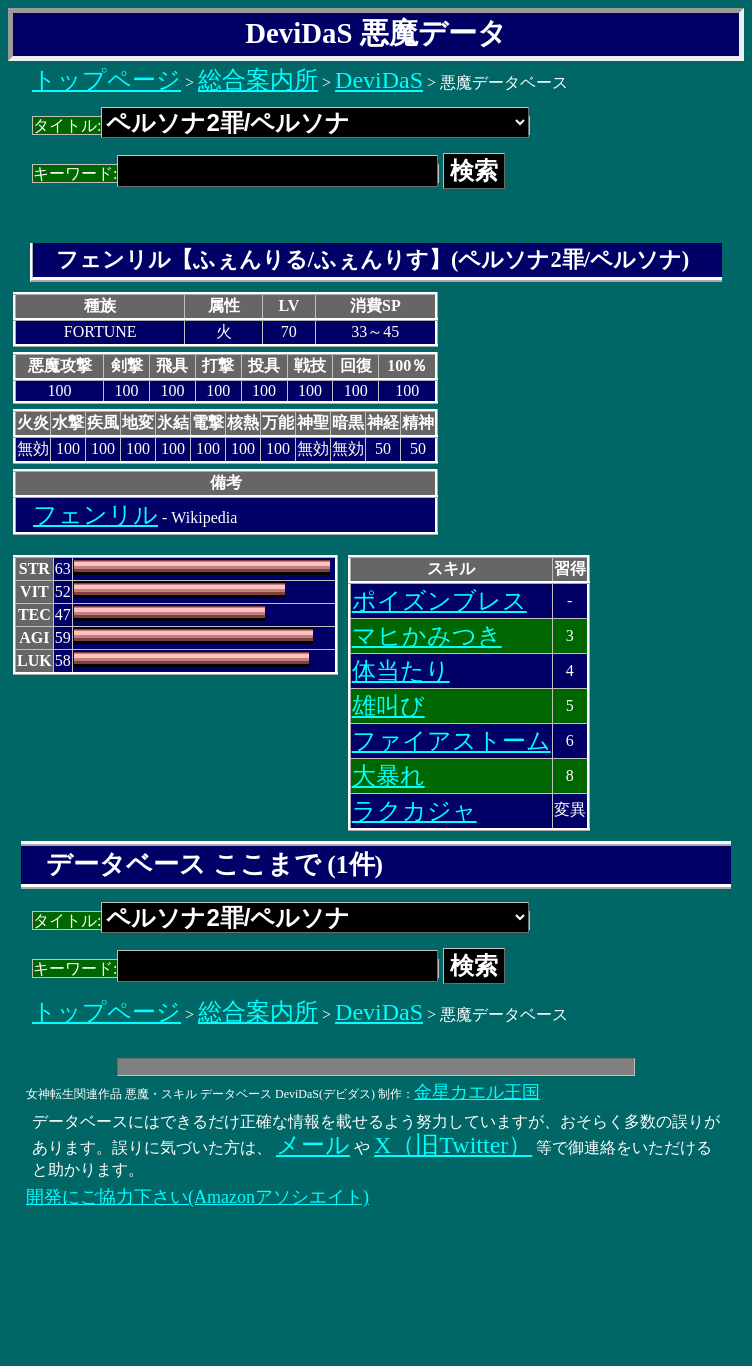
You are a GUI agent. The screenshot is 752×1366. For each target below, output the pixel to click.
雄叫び (388, 706)
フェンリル (95, 515)
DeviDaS (379, 80)
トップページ (106, 80)
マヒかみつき (427, 636)
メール (313, 1145)
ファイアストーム (451, 741)
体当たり (401, 671)
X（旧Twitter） (453, 1145)
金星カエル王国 (477, 1092)
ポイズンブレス (439, 601)
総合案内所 (258, 80)
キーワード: (235, 173)
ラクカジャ (414, 811)
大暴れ (388, 776)
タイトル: (281, 125)
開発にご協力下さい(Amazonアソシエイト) (197, 1197)
